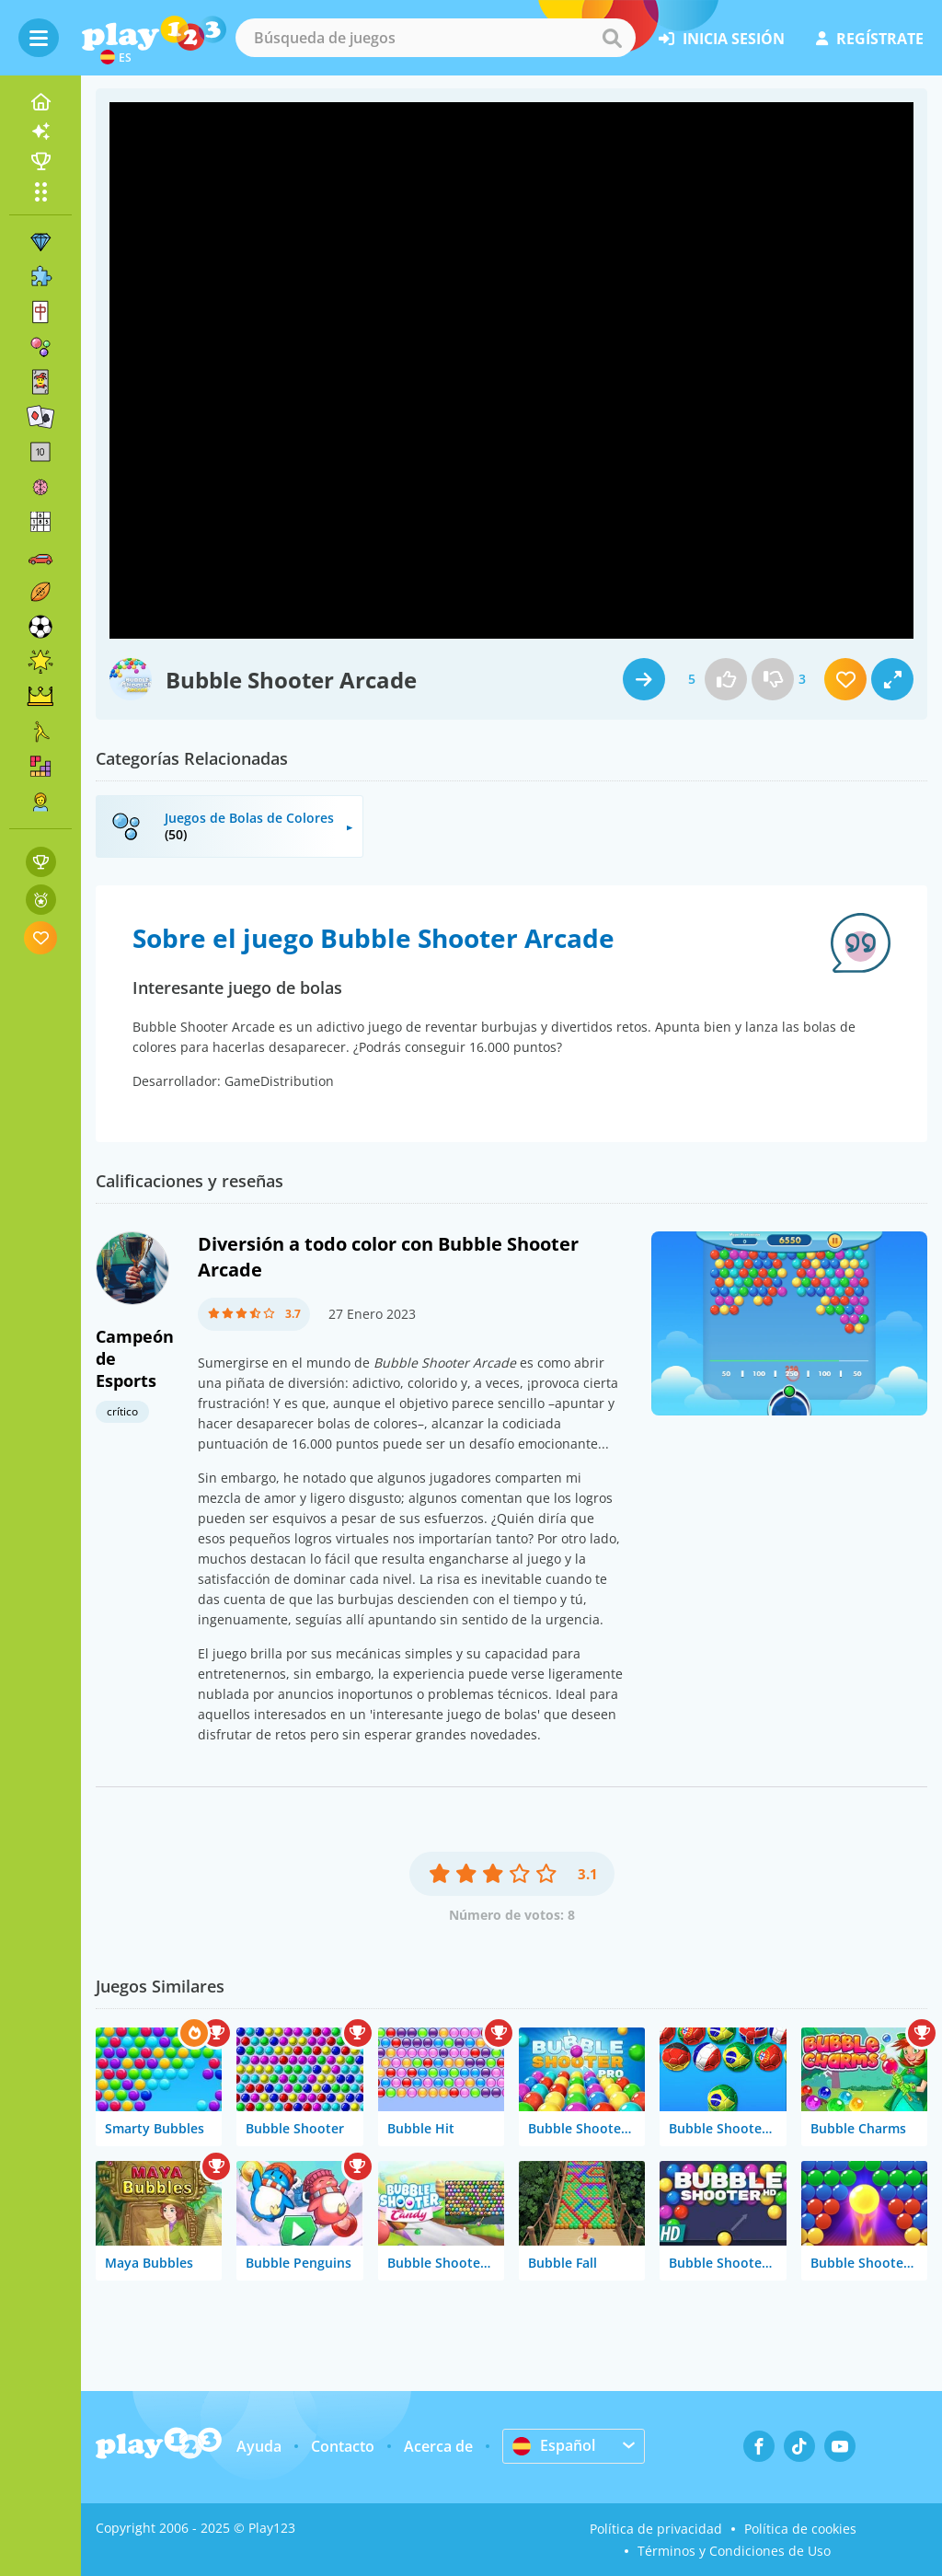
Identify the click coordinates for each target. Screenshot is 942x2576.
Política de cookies (800, 2528)
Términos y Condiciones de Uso (734, 2550)
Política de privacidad (656, 2528)
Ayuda (258, 2446)
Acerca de (438, 2446)
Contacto (342, 2446)
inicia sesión (722, 39)
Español (553, 2445)
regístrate (870, 39)
